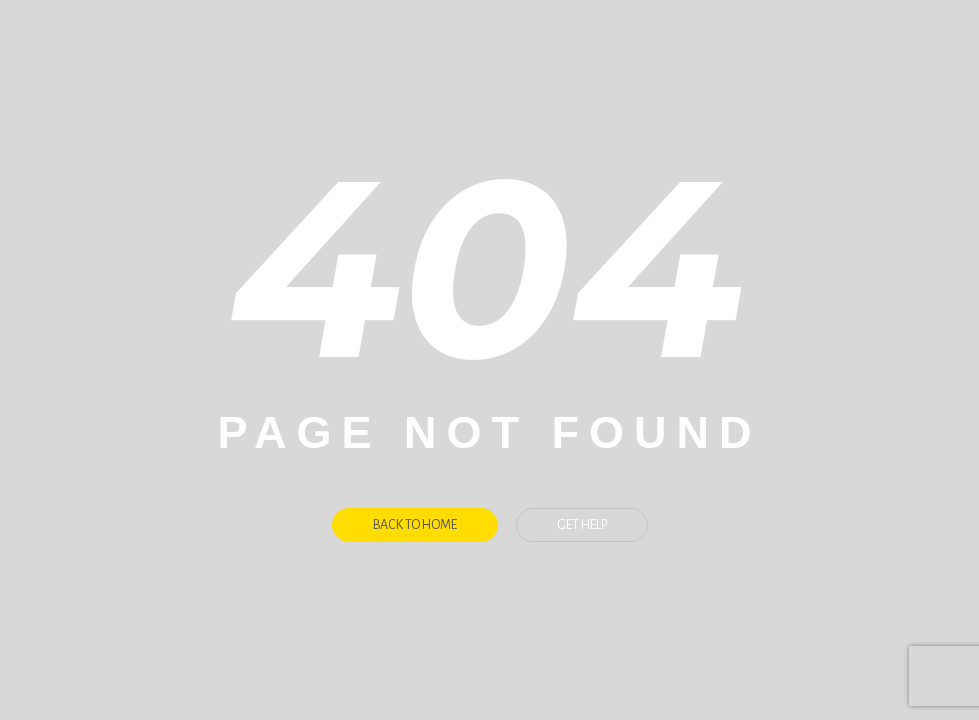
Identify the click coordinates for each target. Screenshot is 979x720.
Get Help (582, 525)
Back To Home (415, 525)
